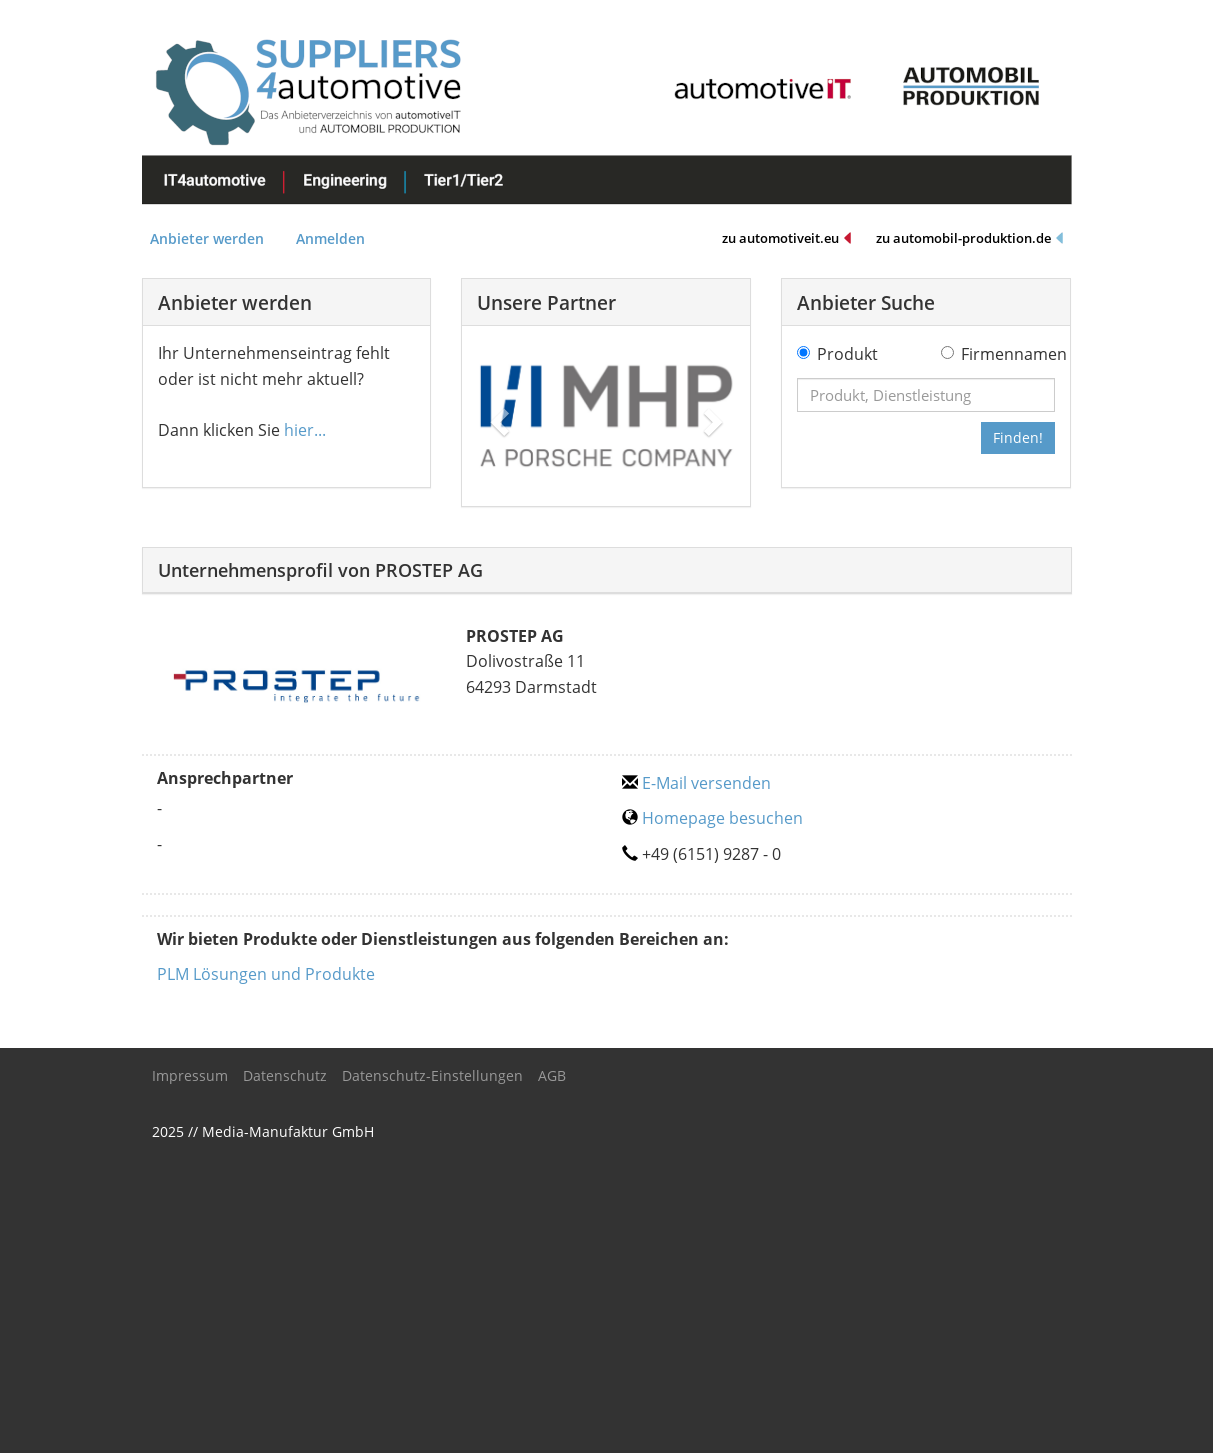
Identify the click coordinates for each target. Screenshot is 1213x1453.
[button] (496, 416)
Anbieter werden (207, 238)
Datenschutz (285, 1075)
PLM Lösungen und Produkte (266, 974)
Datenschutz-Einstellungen (432, 1075)
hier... (305, 430)
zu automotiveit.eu (787, 239)
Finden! (1018, 437)
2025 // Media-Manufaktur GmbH (263, 1131)
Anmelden (330, 238)
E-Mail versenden (696, 783)
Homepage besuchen (712, 818)
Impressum (190, 1075)
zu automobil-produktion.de (970, 239)
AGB (552, 1075)
